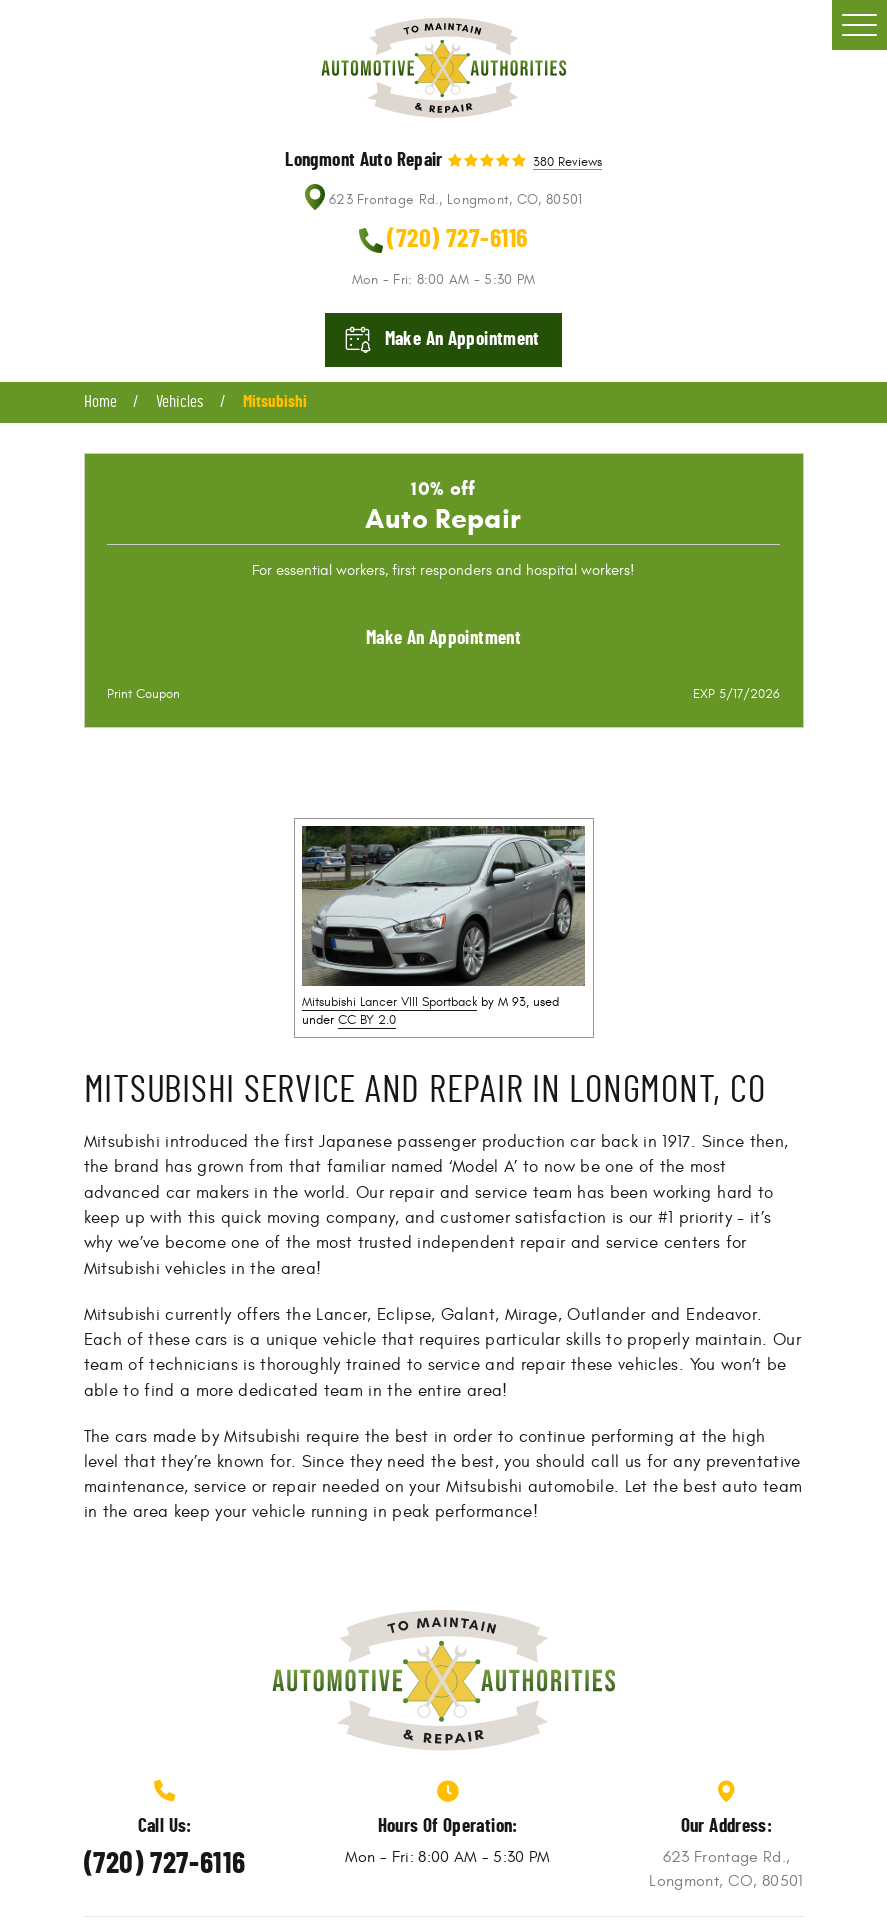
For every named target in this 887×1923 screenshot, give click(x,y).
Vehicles (179, 402)
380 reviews (567, 163)
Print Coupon (143, 694)
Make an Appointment (443, 638)
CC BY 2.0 (367, 1020)
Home (100, 402)
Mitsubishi (275, 402)
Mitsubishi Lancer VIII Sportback (389, 1002)
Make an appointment (462, 339)
